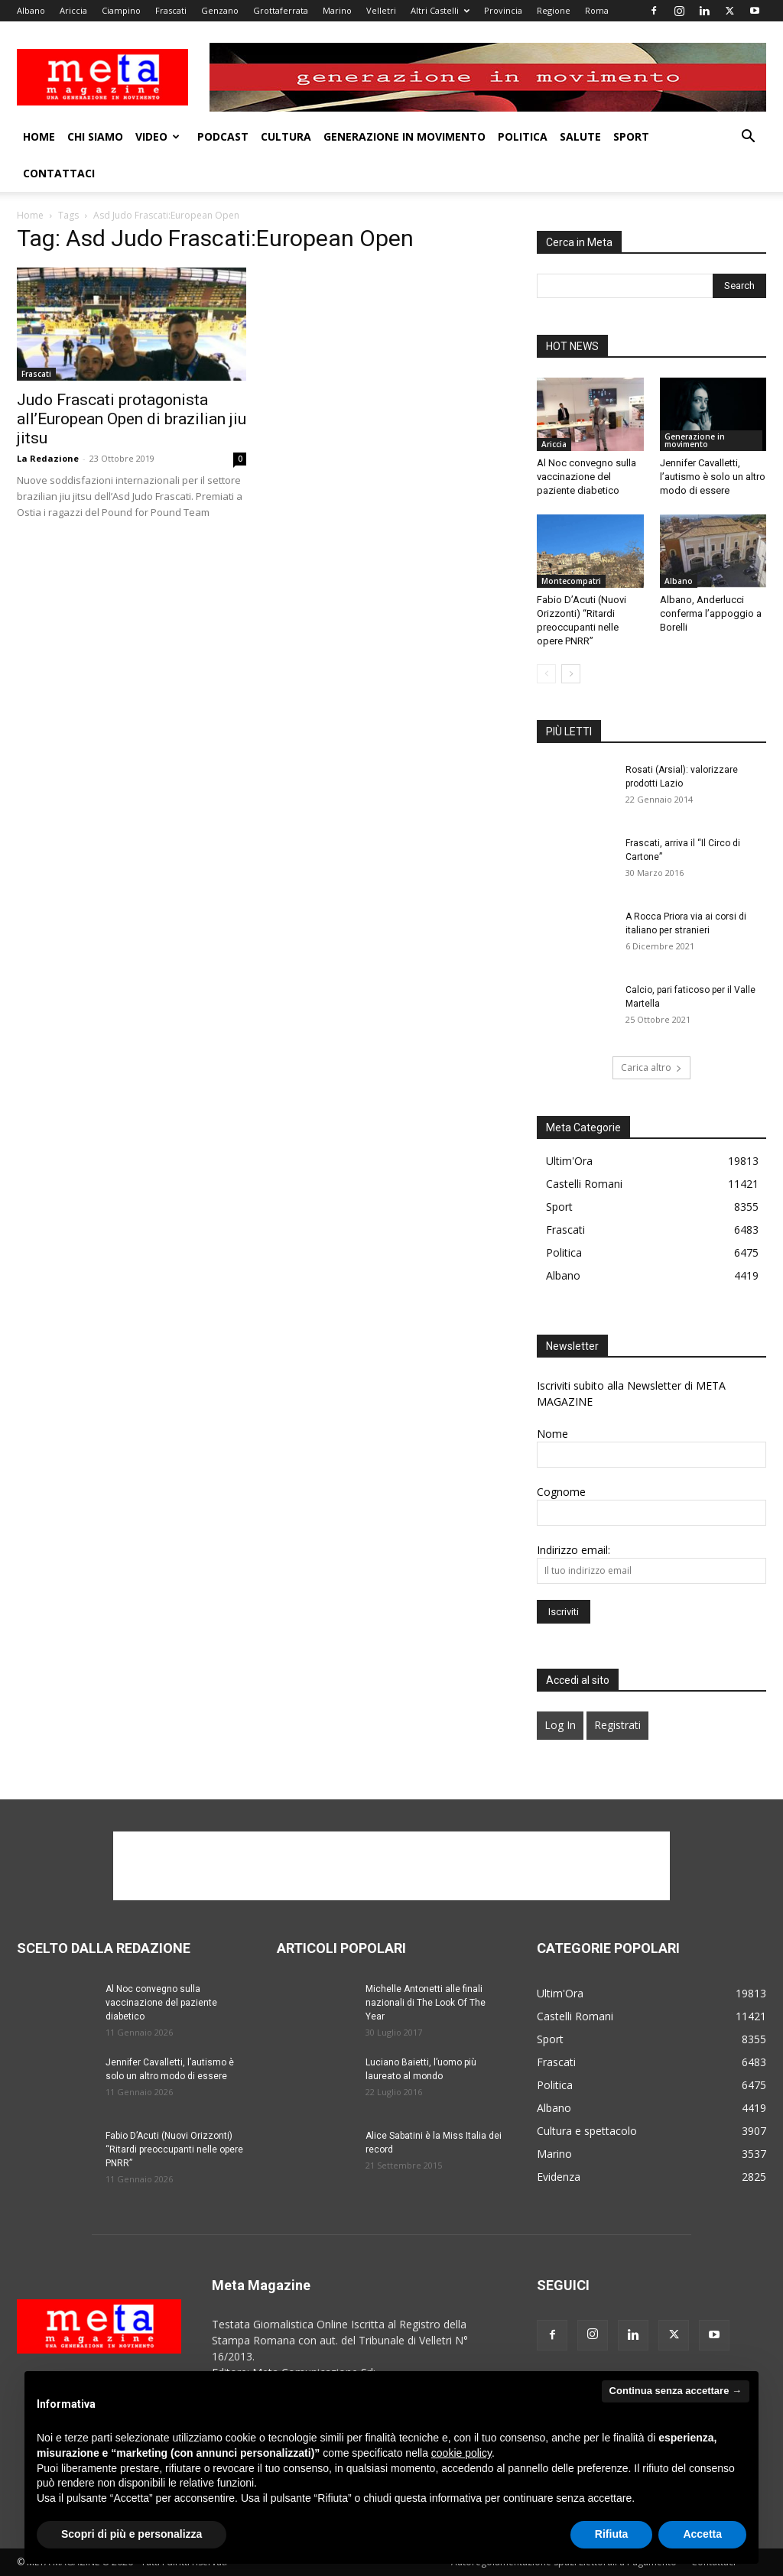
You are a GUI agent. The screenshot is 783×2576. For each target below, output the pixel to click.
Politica (522, 136)
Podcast (223, 136)
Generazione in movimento (404, 136)
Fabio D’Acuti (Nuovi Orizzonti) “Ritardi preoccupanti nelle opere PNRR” (174, 2149)
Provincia (503, 10)
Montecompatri (571, 581)
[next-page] (570, 673)
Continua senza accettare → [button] (675, 2390)
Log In (560, 1725)
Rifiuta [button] (612, 2534)
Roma (597, 10)
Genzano (220, 10)
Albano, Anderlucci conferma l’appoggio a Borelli (711, 613)
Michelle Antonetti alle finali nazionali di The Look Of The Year (426, 2003)
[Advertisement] (391, 1865)
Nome (552, 1433)
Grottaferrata (280, 10)
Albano (31, 10)
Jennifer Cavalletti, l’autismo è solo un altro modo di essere (712, 476)
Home (39, 136)
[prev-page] (546, 673)
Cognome (561, 1491)
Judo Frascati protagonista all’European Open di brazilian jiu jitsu (131, 419)
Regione (553, 10)
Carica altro (651, 1067)
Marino (337, 10)
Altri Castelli (440, 10)
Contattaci (59, 173)
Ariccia (73, 10)
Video (157, 136)
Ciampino (121, 10)
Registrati (617, 1725)
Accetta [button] (702, 2534)
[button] (747, 138)
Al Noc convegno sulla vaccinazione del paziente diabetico (586, 476)
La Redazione (48, 458)
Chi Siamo (95, 136)
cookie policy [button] (461, 2453)
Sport (631, 136)
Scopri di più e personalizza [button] (131, 2534)
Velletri (381, 10)
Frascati (171, 10)
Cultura (286, 136)
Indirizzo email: (573, 1550)
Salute (580, 136)
